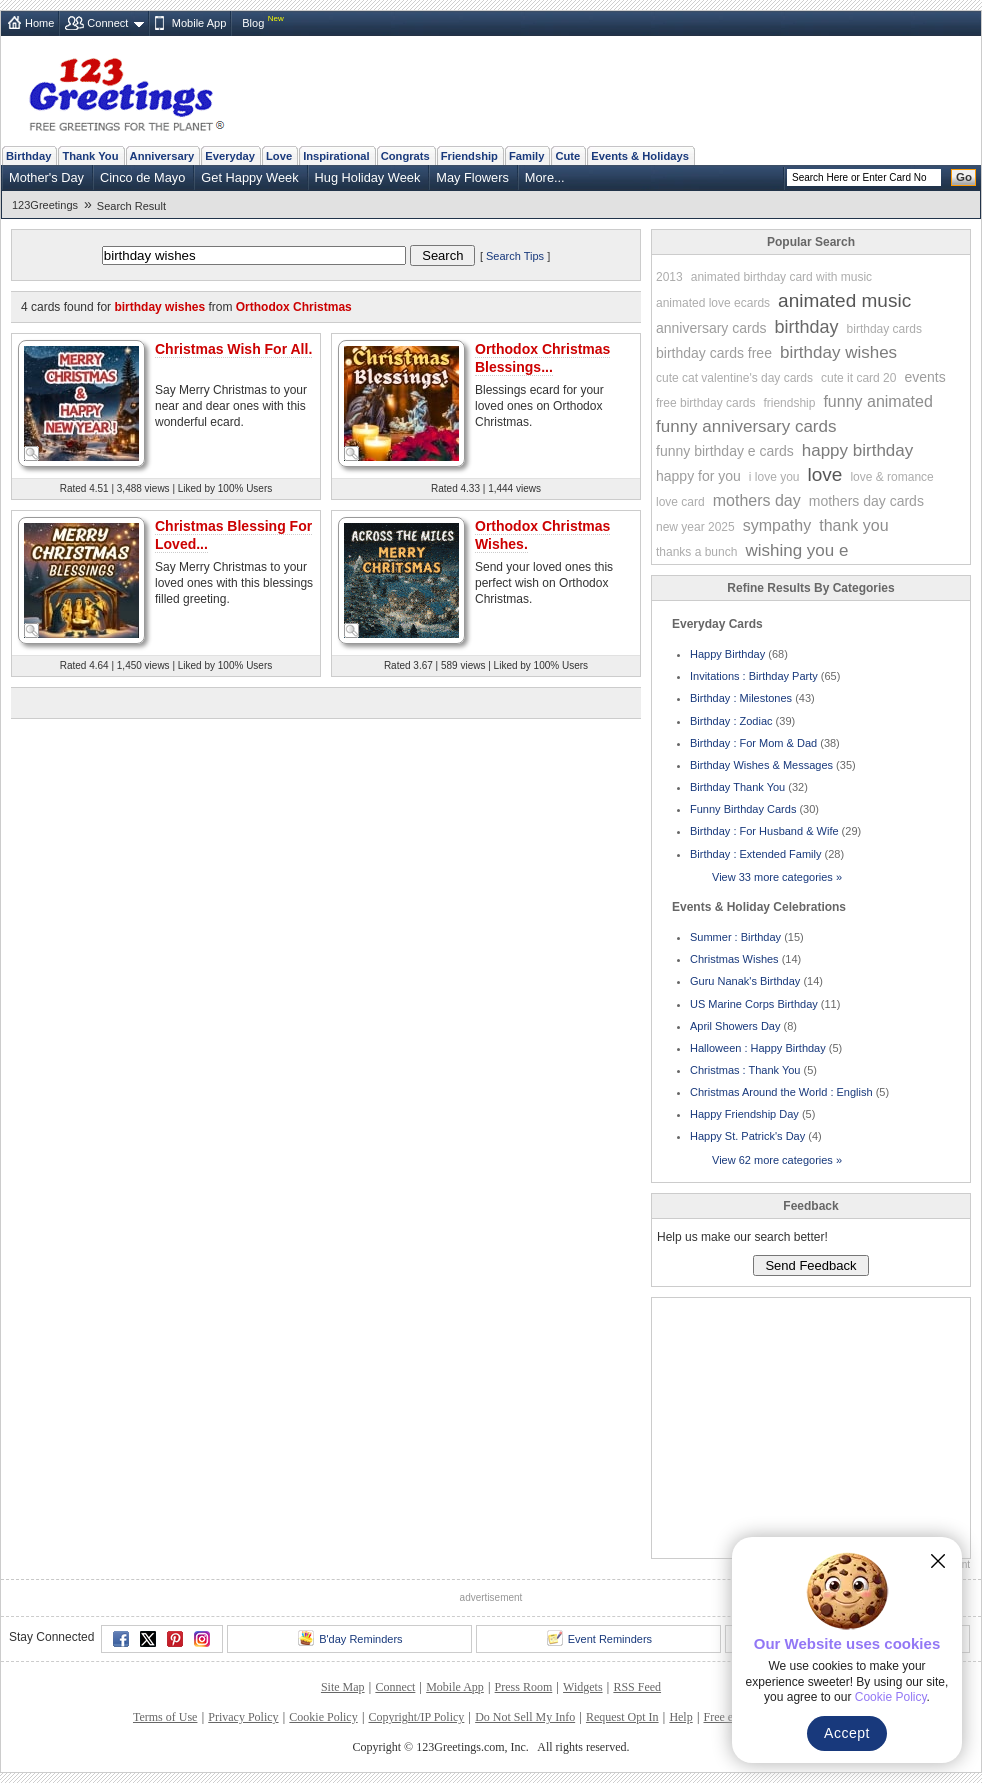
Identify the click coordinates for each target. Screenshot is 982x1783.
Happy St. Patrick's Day (747, 1136)
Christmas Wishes (734, 959)
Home (39, 23)
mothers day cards (866, 501)
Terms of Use (165, 1717)
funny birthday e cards (725, 451)
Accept (847, 1733)
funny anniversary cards (746, 426)
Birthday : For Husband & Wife (764, 831)
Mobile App (199, 23)
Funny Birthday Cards (743, 809)
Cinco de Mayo (142, 177)
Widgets (583, 1687)
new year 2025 (695, 527)
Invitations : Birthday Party (754, 676)
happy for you (698, 476)
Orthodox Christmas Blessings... (542, 358)
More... (545, 177)
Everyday (230, 156)
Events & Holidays (640, 156)
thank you (853, 525)
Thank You (90, 156)
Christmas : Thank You (745, 1070)
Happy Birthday (727, 654)
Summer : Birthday (735, 937)
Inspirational (336, 156)
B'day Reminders (350, 1638)
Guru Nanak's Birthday (745, 981)
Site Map (343, 1687)
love (825, 474)
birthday (807, 327)
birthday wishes (838, 352)
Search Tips (515, 256)
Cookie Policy (323, 1717)
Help (680, 1717)
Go (964, 177)
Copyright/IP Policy (416, 1717)
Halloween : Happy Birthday (758, 1048)
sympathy (777, 525)
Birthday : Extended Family (755, 854)
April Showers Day (735, 1026)
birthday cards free (714, 353)
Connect (107, 23)
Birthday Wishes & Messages (761, 765)
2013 (669, 277)
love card (680, 502)
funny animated (877, 401)
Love (279, 156)
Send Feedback (810, 1265)
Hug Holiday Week (368, 177)
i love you (774, 477)
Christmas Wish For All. (233, 349)
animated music (844, 300)
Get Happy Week (249, 177)
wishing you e (796, 550)
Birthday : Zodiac (731, 721)
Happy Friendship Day (744, 1114)
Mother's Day (46, 177)
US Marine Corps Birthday (754, 1004)
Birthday (28, 156)
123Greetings (45, 205)
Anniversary (162, 156)
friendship (789, 403)
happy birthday (858, 450)
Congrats (405, 156)
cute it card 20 (858, 378)
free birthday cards (705, 403)
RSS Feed (637, 1687)
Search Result (131, 206)
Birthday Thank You (737, 787)
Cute (567, 156)
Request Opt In (622, 1717)
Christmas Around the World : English (781, 1092)
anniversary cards (711, 328)
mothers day (757, 500)
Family (526, 156)
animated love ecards (713, 303)
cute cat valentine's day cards (734, 378)
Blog (253, 23)
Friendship (469, 156)
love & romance (891, 477)
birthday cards (884, 329)
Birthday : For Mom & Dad (753, 743)
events (924, 377)
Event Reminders (599, 1638)
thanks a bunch (696, 552)
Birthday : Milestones (741, 698)
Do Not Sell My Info (525, 1717)
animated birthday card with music (781, 277)
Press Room (524, 1687)
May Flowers (472, 177)
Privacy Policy (243, 1717)
